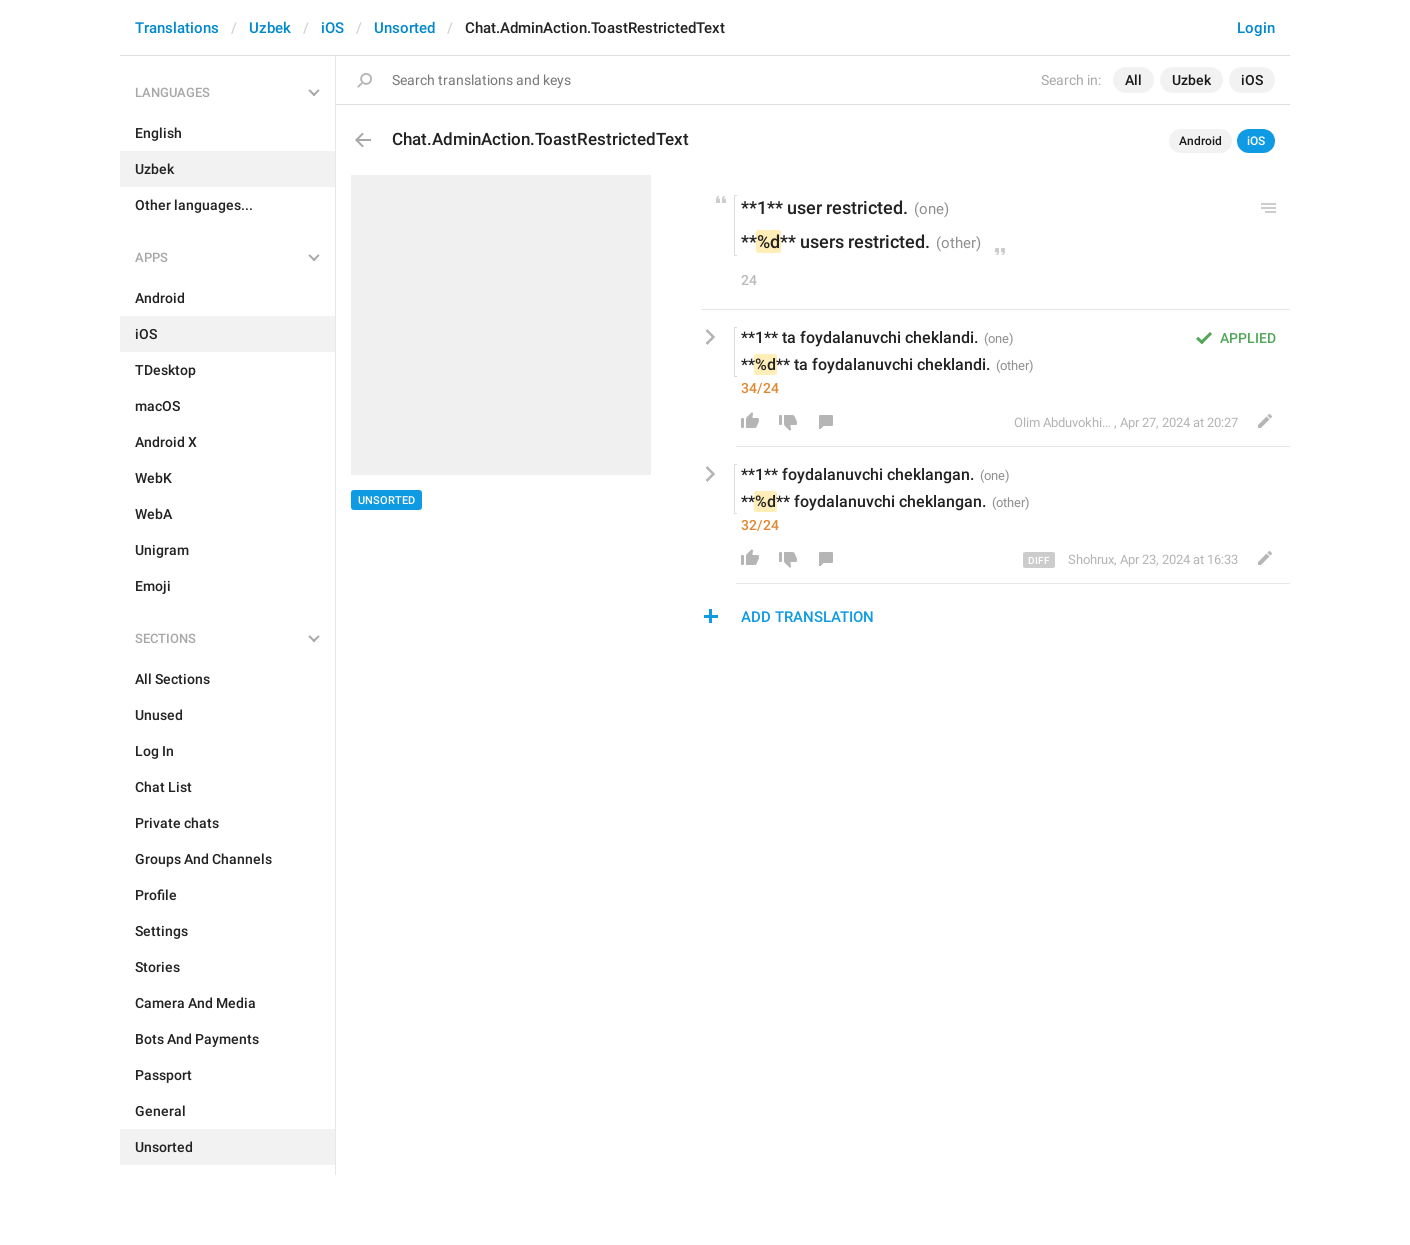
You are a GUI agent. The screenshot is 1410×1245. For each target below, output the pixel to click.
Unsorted (404, 28)
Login (1256, 28)
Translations (177, 28)
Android (1200, 141)
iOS (332, 28)
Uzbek (270, 28)
